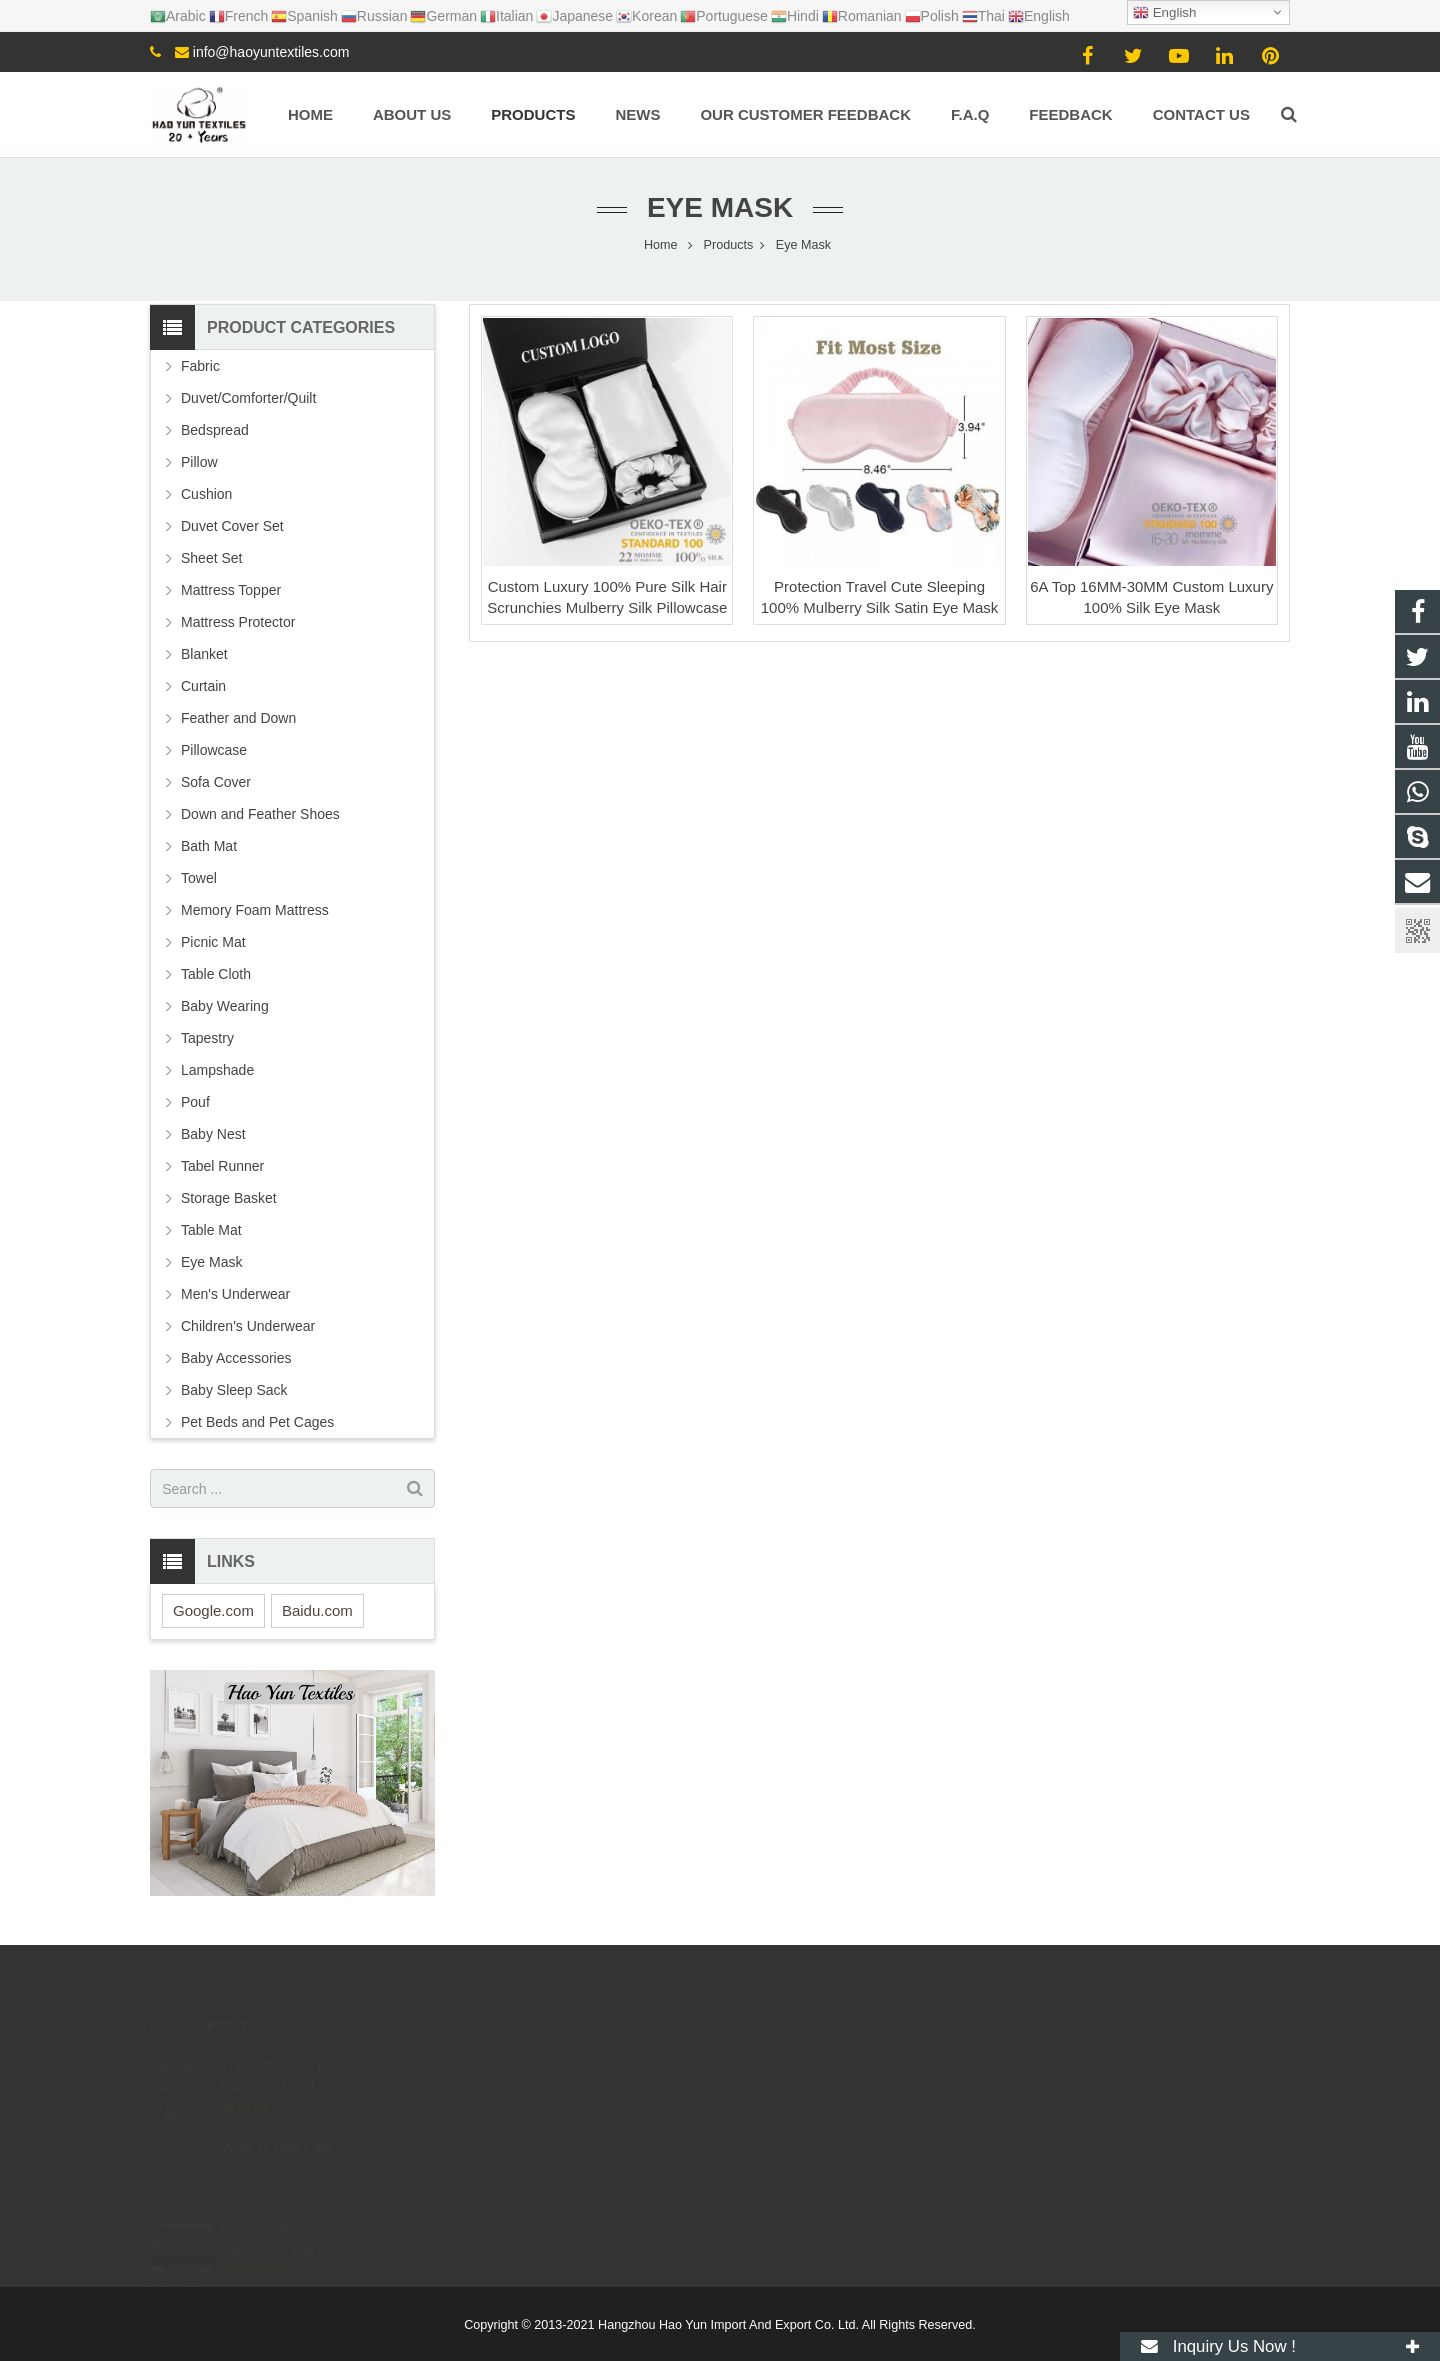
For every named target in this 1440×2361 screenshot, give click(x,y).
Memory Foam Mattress (255, 910)
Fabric (200, 366)
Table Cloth (216, 974)
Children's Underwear (248, 1326)
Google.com (213, 1610)
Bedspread (215, 430)
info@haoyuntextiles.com (271, 52)
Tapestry (207, 1038)
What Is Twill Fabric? (285, 2122)
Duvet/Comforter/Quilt (248, 398)
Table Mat (211, 1230)
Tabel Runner (222, 1166)
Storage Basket (229, 1198)
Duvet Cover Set (232, 526)
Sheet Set (212, 558)
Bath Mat (209, 846)
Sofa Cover (216, 782)
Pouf (195, 1102)
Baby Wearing (225, 1006)
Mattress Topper (231, 590)
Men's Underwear (235, 1294)
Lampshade (217, 1070)
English (1164, 13)
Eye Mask (720, 207)
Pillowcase (214, 750)
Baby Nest (213, 1134)
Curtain (203, 686)
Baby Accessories (236, 1358)
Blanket (204, 654)
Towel (199, 878)
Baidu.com (317, 1610)
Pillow (199, 462)
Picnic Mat (213, 942)
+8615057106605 (805, 2065)
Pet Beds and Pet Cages (257, 1422)
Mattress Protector (238, 622)
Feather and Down (238, 718)
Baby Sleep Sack (234, 1390)
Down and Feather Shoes (260, 814)
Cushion (206, 494)
